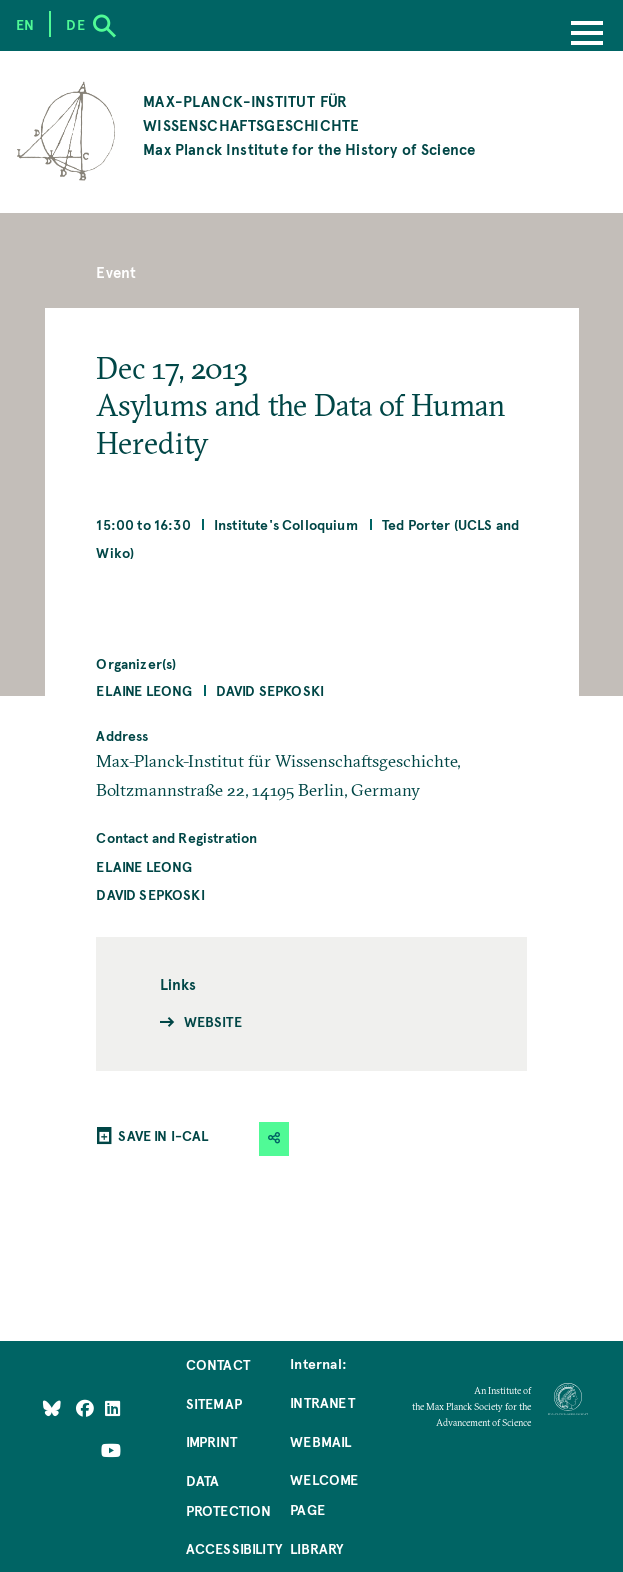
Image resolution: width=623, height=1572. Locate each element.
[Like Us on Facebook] (86, 1407)
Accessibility (234, 1548)
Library (316, 1548)
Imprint (211, 1441)
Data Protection (229, 1495)
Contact (218, 1364)
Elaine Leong (144, 690)
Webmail (320, 1441)
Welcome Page (324, 1494)
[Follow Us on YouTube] (111, 1450)
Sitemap (214, 1403)
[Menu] (587, 35)
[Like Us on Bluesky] (52, 1407)
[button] (274, 1139)
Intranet (322, 1402)
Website (213, 1021)
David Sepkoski (270, 690)
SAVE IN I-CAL (163, 1135)
